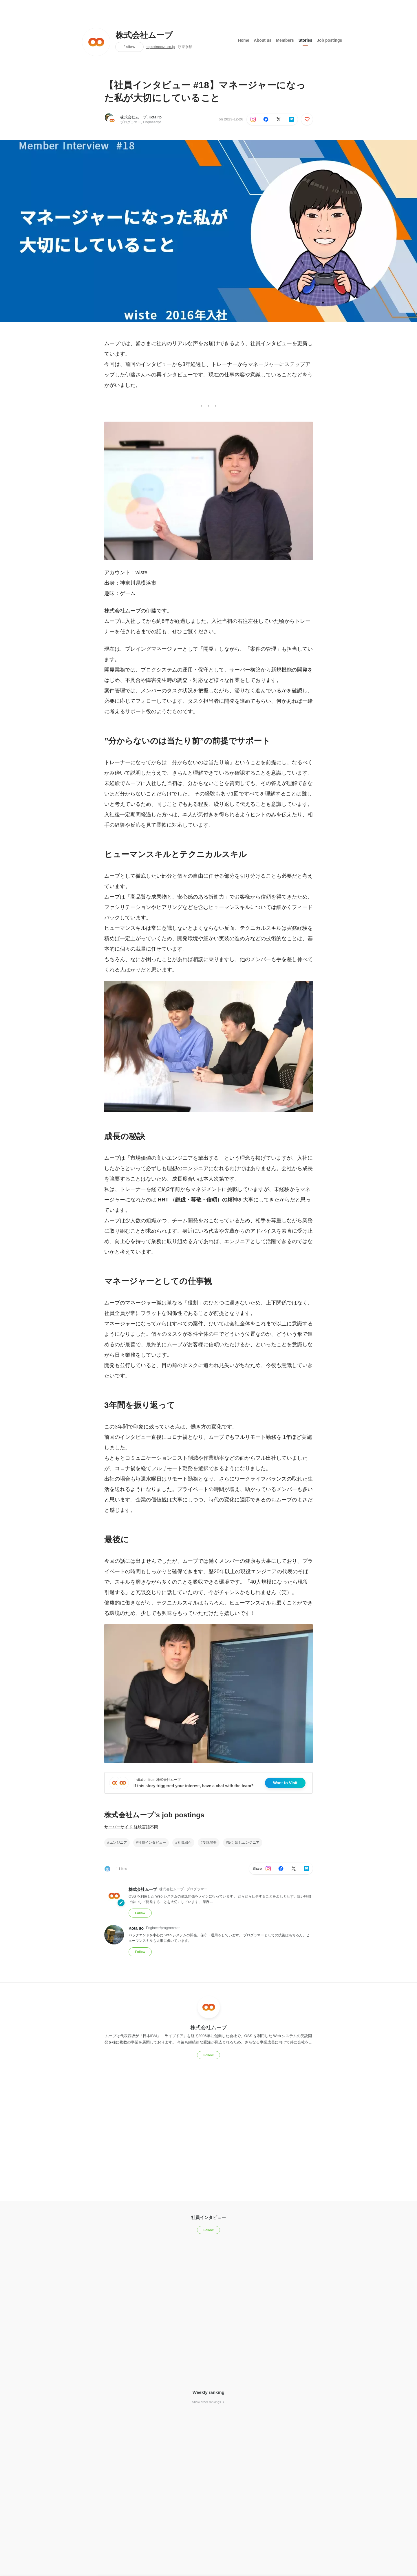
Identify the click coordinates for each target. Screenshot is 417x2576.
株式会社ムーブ (144, 35)
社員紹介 (184, 1842)
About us (263, 40)
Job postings (329, 40)
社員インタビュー (152, 1842)
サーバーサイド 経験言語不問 (131, 1827)
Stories (305, 40)
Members (285, 40)
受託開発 (210, 1842)
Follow (129, 46)
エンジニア (118, 1842)
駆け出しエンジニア (243, 1842)
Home (243, 40)
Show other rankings (208, 2402)
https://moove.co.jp (160, 47)
